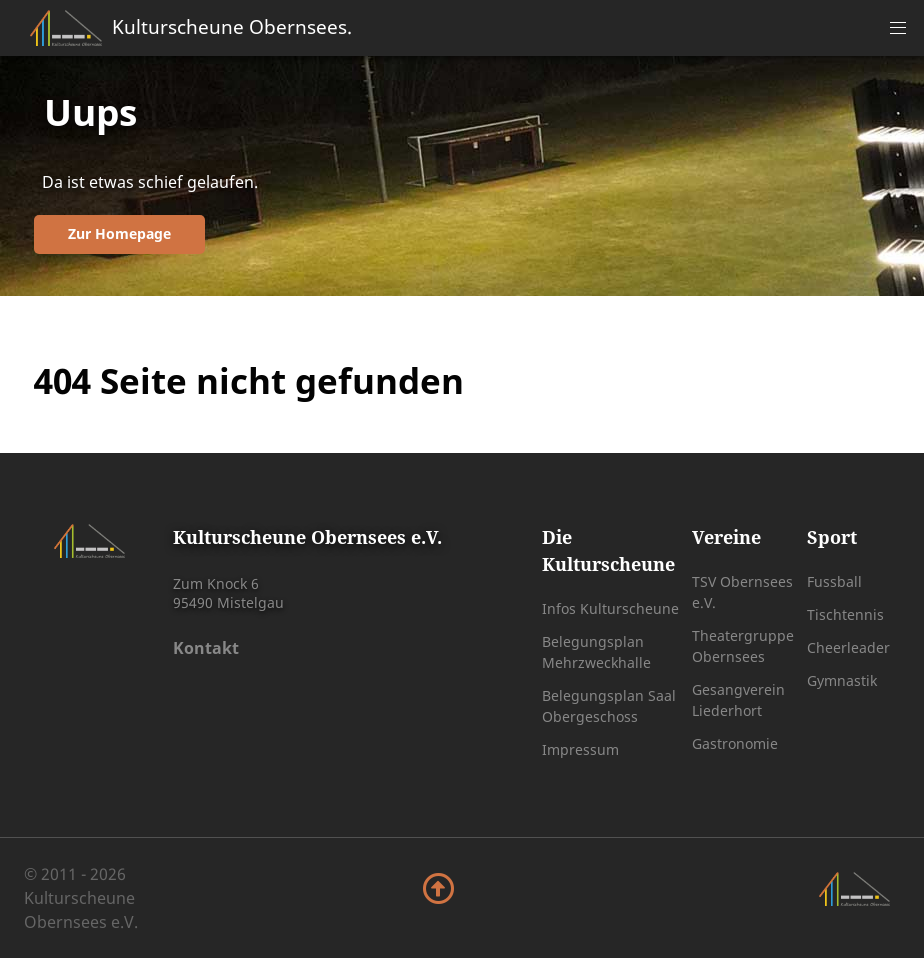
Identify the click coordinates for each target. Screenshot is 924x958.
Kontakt (206, 648)
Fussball (834, 581)
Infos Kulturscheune (610, 608)
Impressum (580, 749)
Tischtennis (845, 614)
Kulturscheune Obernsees (232, 26)
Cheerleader (848, 647)
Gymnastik (842, 680)
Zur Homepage (119, 233)
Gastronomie (735, 743)
